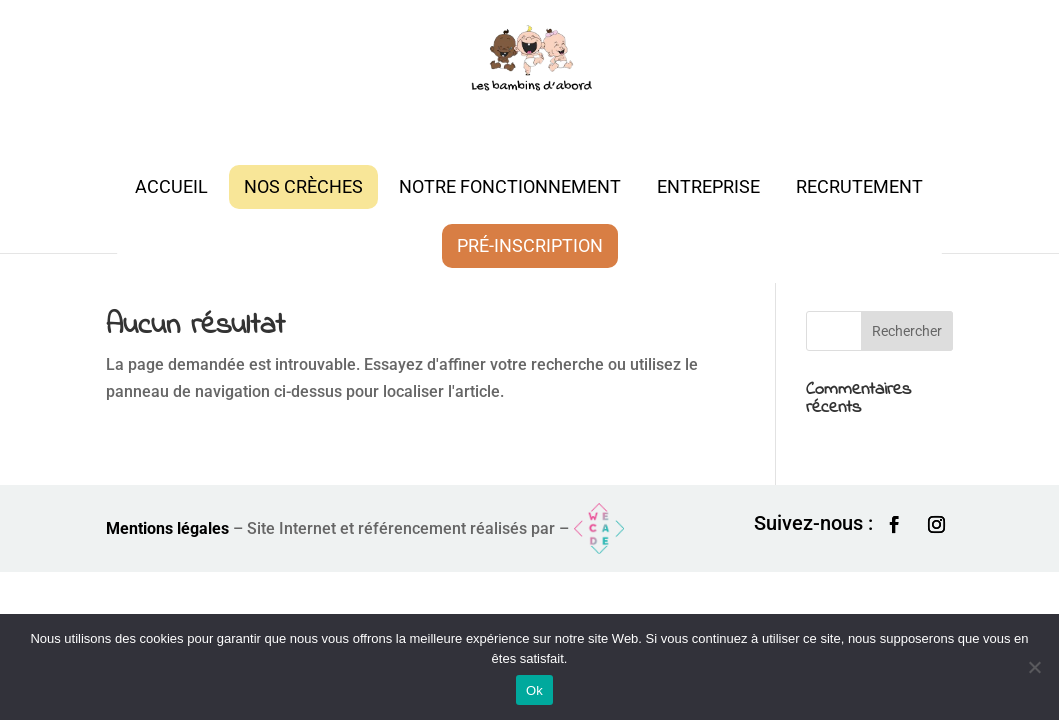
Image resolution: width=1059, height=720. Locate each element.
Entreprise (708, 186)
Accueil (171, 186)
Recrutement (859, 186)
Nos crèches (303, 186)
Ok (534, 690)
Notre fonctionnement (510, 186)
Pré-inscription (530, 245)
